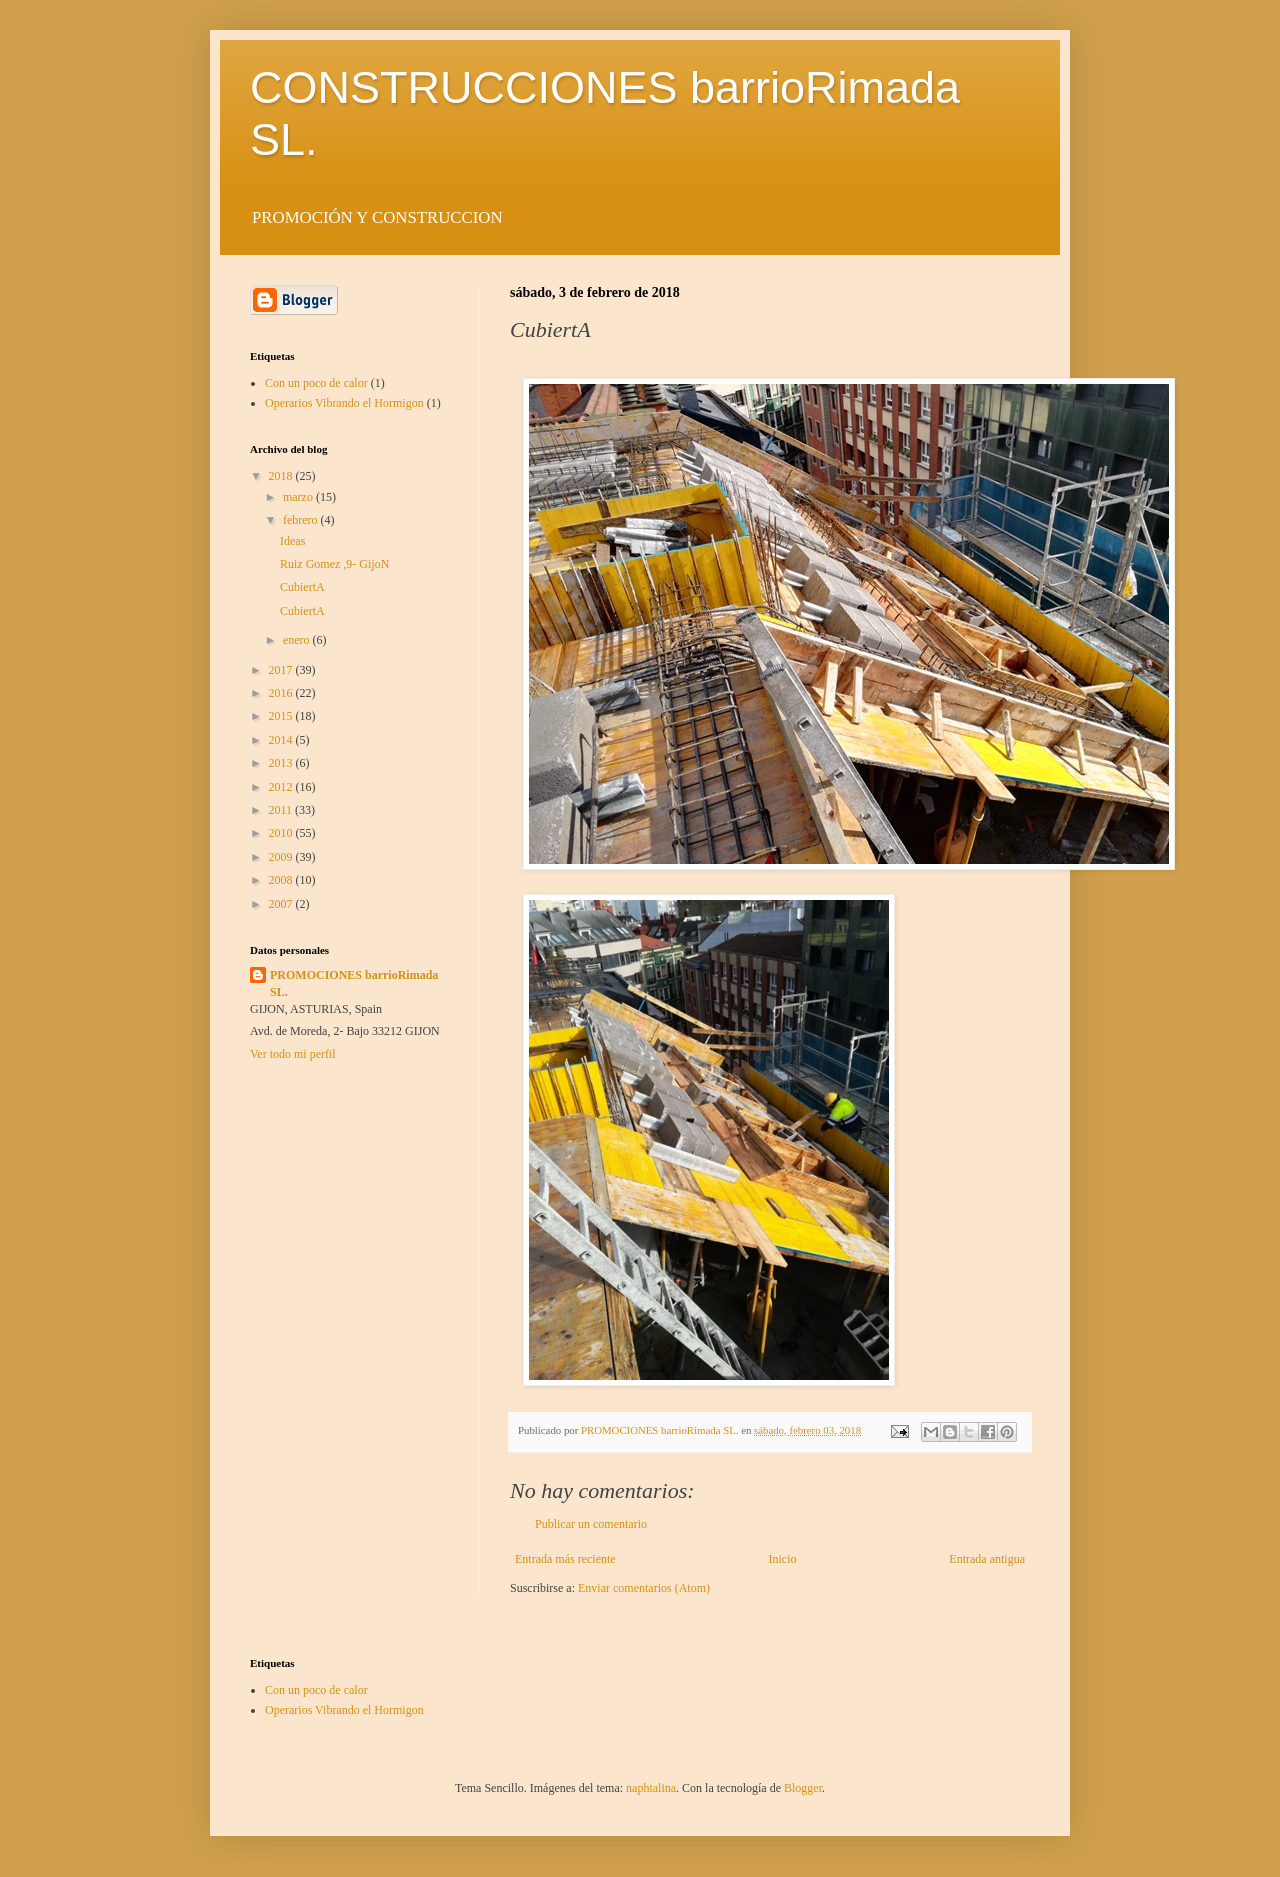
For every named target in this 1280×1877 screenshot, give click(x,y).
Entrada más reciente (565, 1559)
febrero (302, 520)
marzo (299, 497)
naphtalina (651, 1788)
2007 (282, 904)
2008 (282, 880)
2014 (282, 740)
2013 (282, 763)
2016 (282, 693)
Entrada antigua (987, 1559)
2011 (282, 810)
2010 (282, 833)
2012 (282, 787)
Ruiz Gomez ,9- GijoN (334, 564)
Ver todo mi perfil (293, 1054)
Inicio (782, 1559)
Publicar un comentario (591, 1524)
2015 (282, 716)
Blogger (803, 1788)
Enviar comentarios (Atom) (644, 1588)
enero (298, 640)
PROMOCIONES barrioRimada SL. (354, 983)
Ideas (292, 541)
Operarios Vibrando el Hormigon (344, 403)
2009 (282, 857)
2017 (282, 670)
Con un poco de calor (316, 383)
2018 (282, 476)
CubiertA (302, 587)
